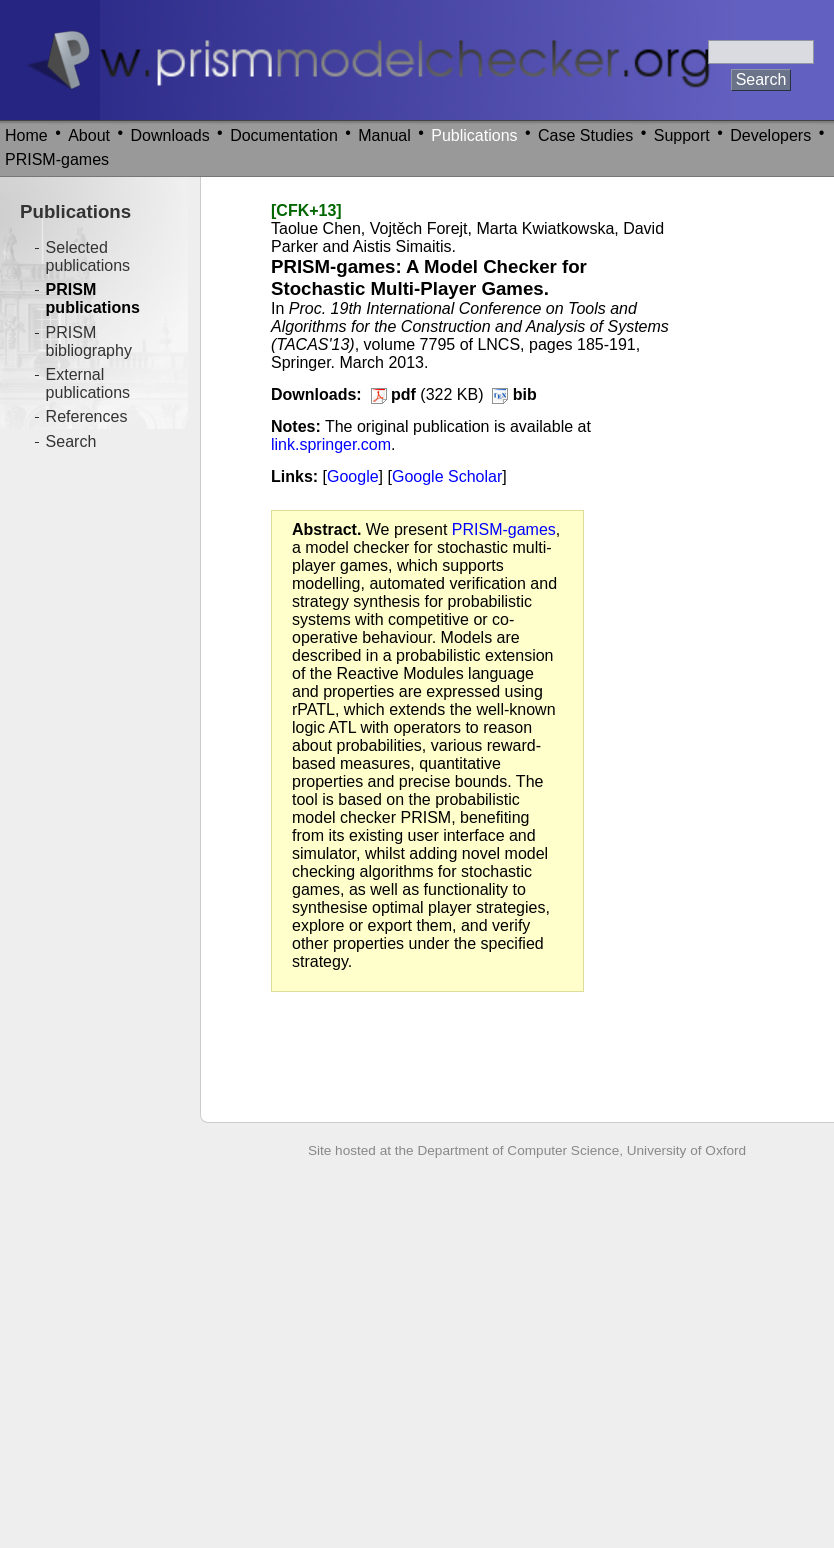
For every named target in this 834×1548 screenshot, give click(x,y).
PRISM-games (57, 159)
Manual (384, 135)
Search (71, 441)
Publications (474, 135)
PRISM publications (93, 298)
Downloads (170, 135)
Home (26, 135)
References (87, 416)
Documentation (284, 135)
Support (682, 135)
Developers (770, 135)
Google (353, 476)
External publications (88, 383)
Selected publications (88, 256)
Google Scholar (447, 476)
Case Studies (585, 135)
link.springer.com (331, 444)
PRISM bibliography (89, 341)
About (89, 135)
